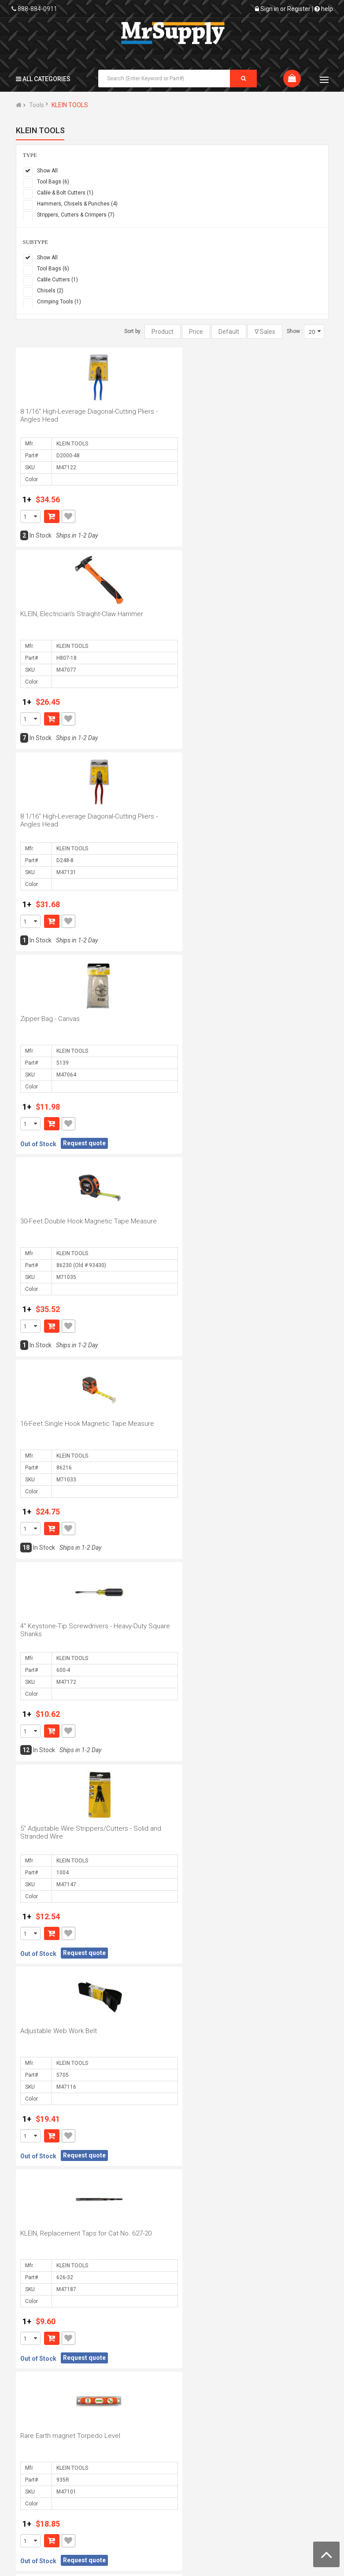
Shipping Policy (206, 2455)
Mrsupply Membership (216, 2508)
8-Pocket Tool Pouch (204, 2233)
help (323, 8)
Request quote (237, 738)
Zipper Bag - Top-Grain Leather (219, 2031)
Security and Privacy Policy (213, 2488)
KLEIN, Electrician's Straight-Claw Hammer (235, 411)
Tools (36, 104)
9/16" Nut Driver (197, 1626)
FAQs (275, 2441)
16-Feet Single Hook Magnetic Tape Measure (240, 816)
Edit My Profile (122, 2455)
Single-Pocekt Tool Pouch (212, 1828)
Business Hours (41, 2455)
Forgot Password (291, 2455)
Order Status (120, 2441)
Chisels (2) (50, 291)
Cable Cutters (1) (57, 280)
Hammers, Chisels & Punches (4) (77, 204)
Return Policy (203, 2468)
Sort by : (133, 331)
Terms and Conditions (215, 2441)
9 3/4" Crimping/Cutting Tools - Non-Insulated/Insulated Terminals (73, 2035)
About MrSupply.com (49, 2441)
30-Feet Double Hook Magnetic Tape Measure (88, 816)
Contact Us (35, 2468)
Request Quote (123, 2468)
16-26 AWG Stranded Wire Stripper (71, 2233)
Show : (295, 331)
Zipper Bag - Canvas (203, 614)
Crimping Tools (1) (59, 302)
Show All (47, 171)
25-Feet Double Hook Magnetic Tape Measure (242, 1424)
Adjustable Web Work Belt (58, 1221)
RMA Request (287, 2468)
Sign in (269, 8)
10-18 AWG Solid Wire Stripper (64, 1626)
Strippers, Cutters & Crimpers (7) (76, 215)
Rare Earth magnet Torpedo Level (70, 1424)
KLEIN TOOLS (70, 104)
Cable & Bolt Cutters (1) (65, 193)
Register (299, 8)
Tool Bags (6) (53, 182)
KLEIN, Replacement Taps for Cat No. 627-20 (239, 1221)
